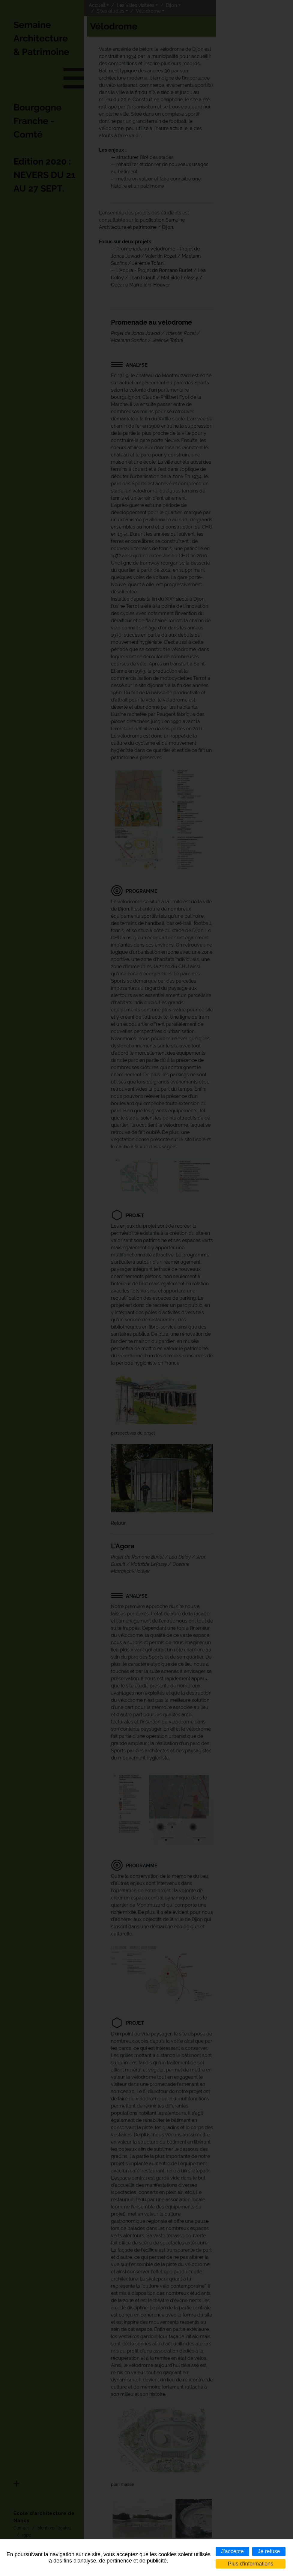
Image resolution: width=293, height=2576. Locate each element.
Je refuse (269, 2551)
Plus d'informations (251, 2564)
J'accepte (232, 2551)
